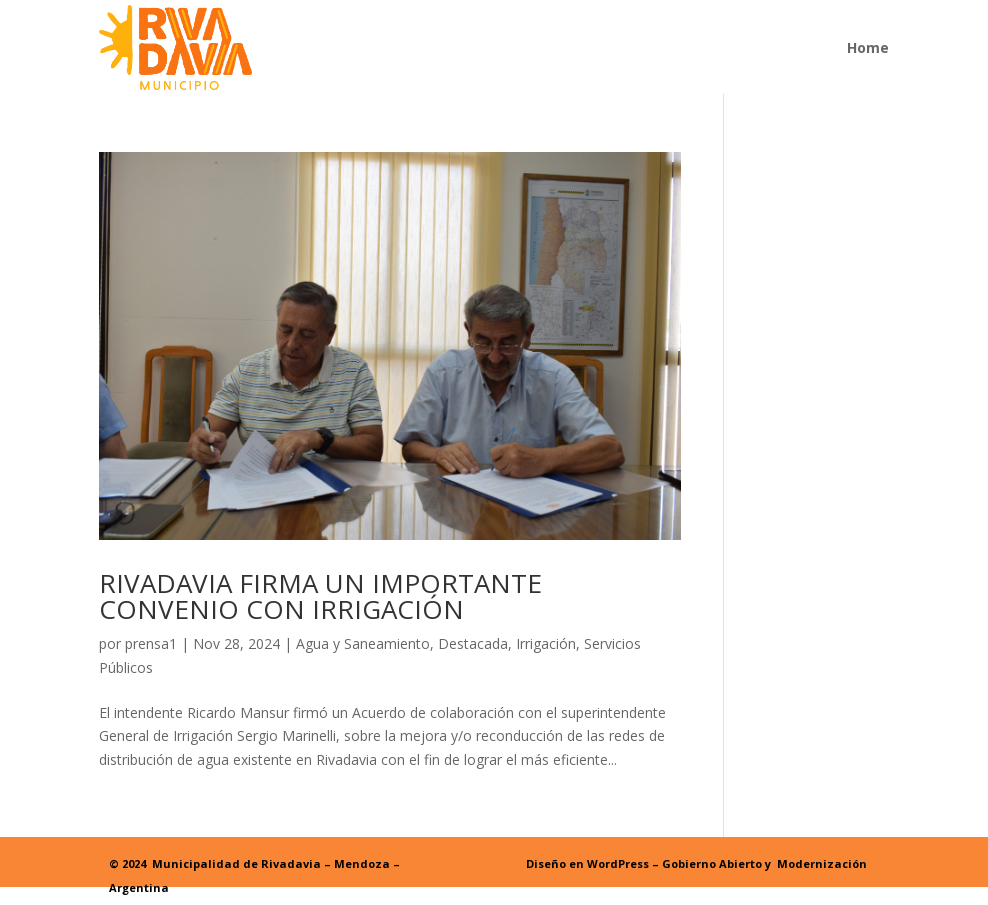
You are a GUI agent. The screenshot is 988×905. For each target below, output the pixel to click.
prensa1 (151, 643)
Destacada (473, 643)
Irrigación (546, 643)
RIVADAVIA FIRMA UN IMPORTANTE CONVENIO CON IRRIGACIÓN (320, 596)
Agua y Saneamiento (363, 643)
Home (868, 47)
